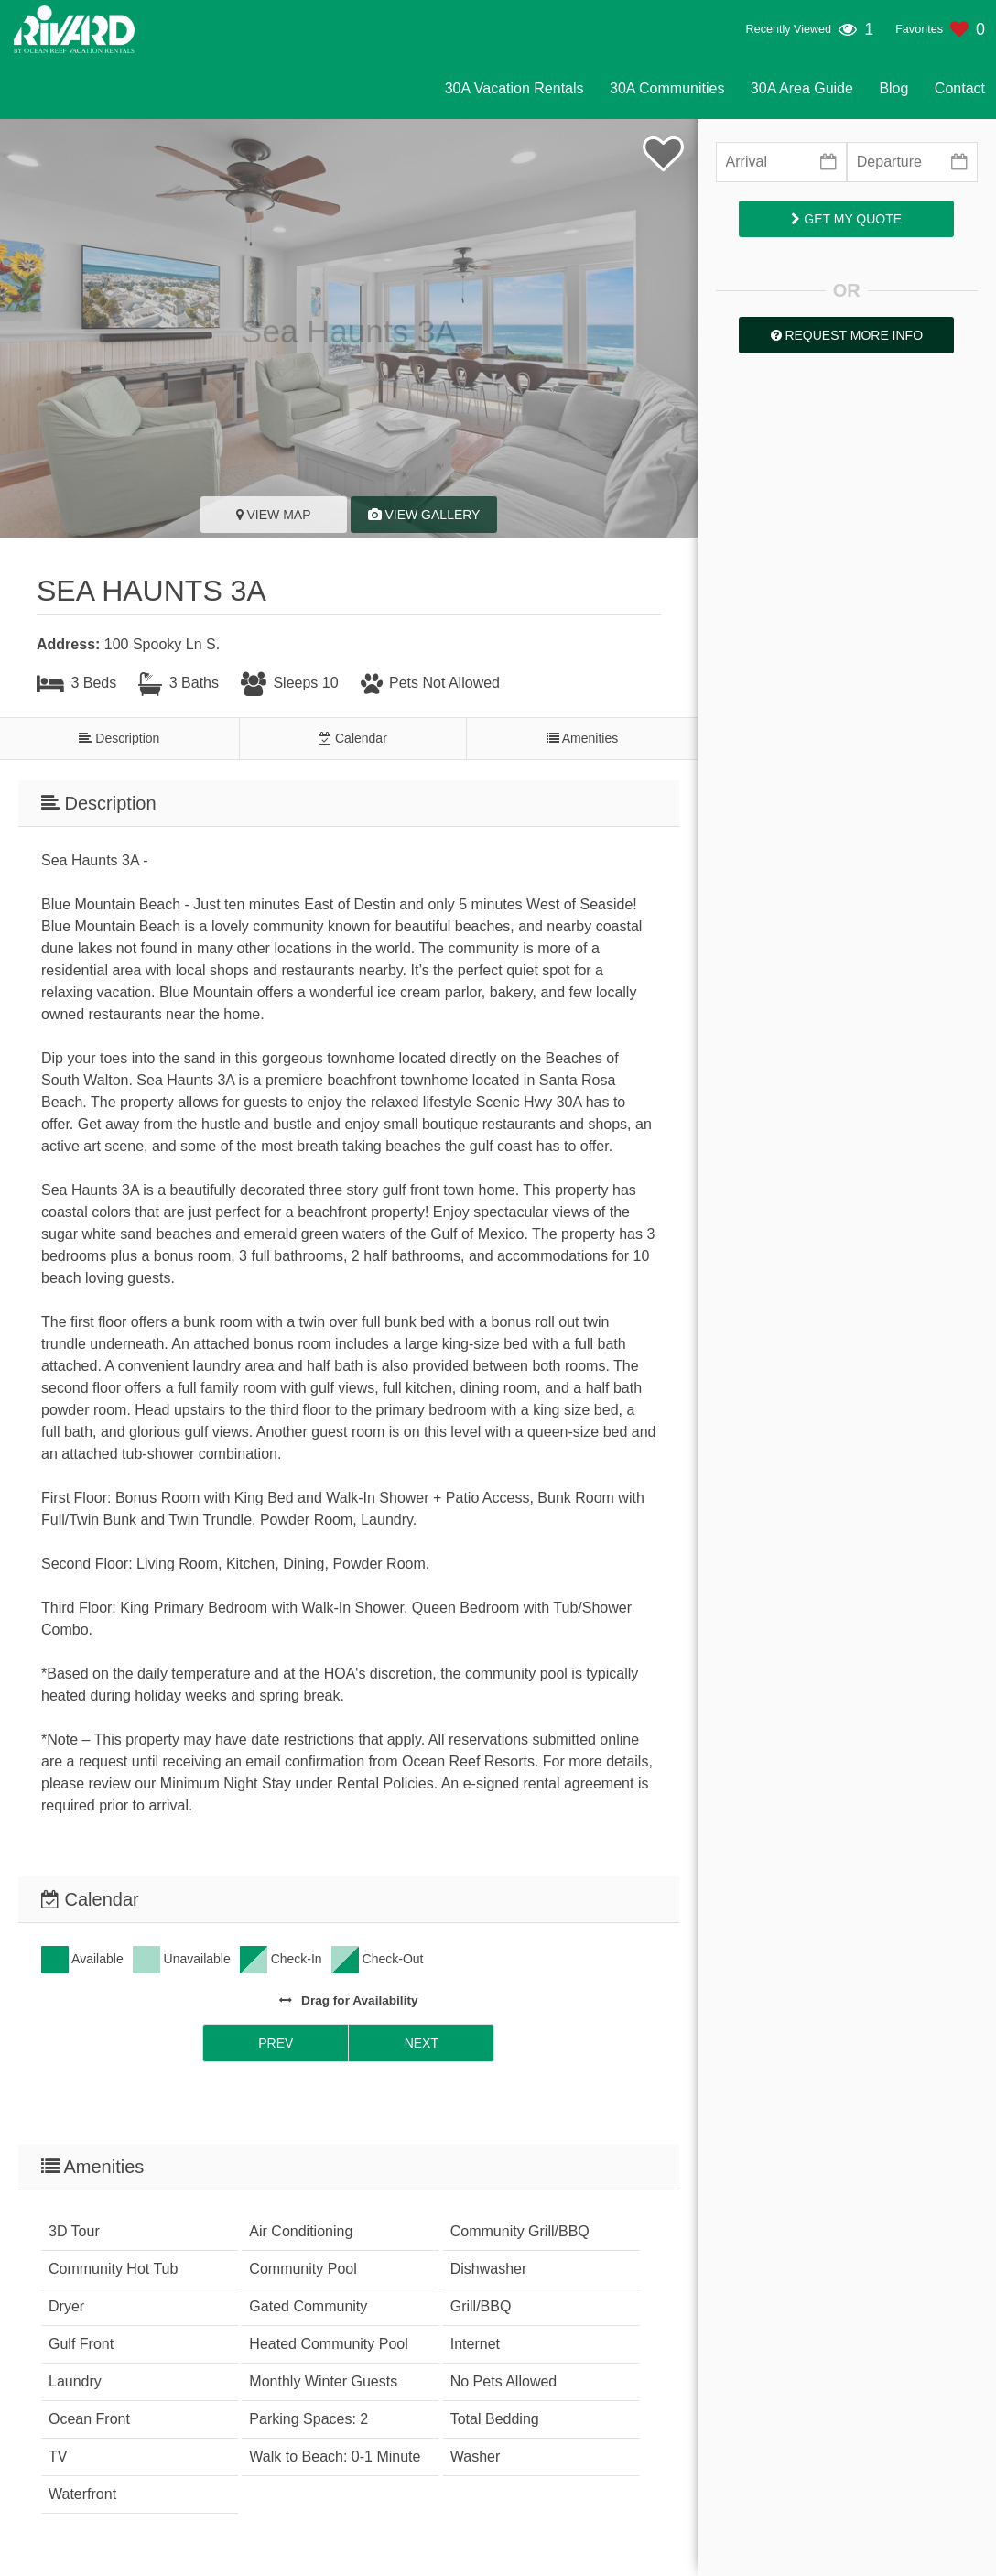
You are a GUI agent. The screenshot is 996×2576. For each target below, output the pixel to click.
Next (421, 2043)
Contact (960, 88)
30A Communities (667, 88)
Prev (275, 2043)
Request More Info (847, 335)
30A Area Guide (802, 88)
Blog (893, 88)
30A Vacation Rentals (514, 88)
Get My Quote (846, 219)
